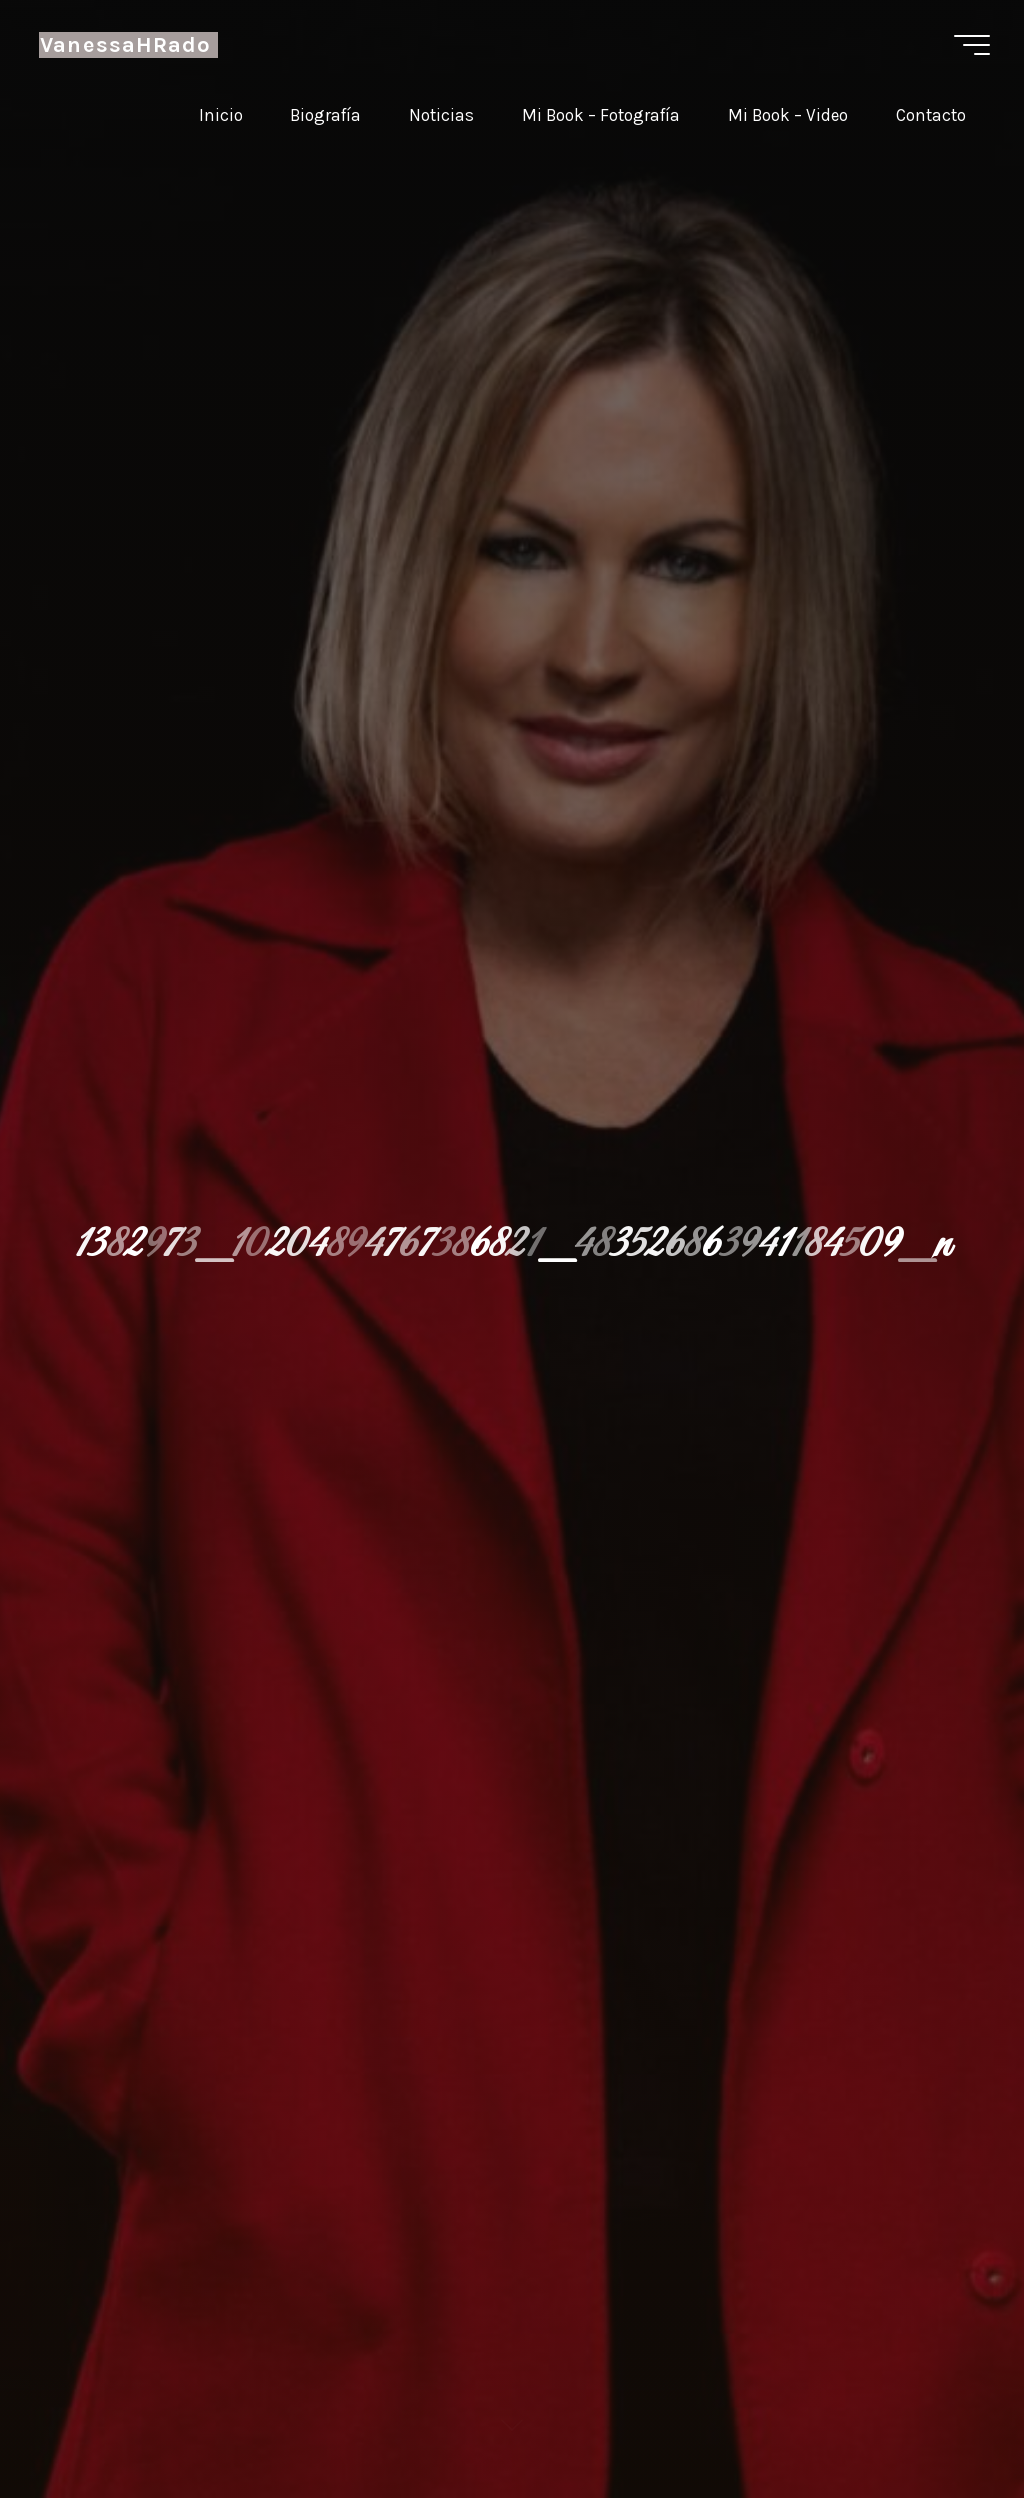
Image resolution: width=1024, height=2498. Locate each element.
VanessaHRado (125, 45)
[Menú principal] (972, 45)
